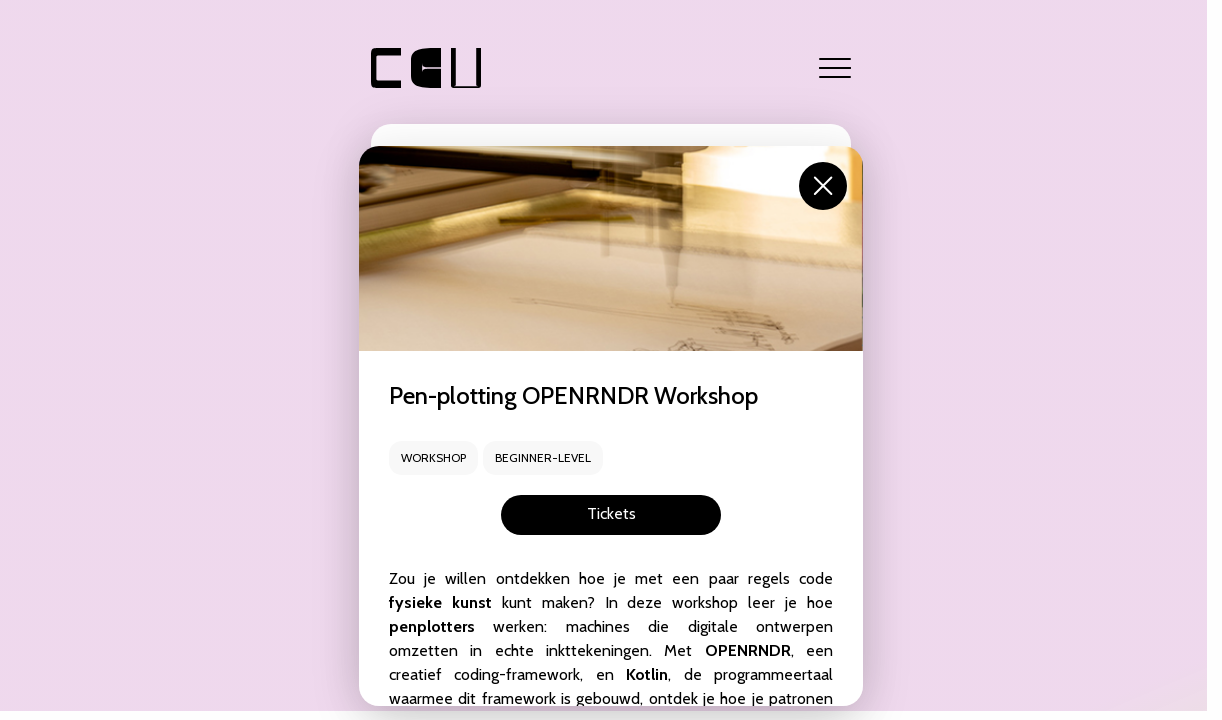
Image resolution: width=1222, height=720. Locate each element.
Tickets (611, 513)
